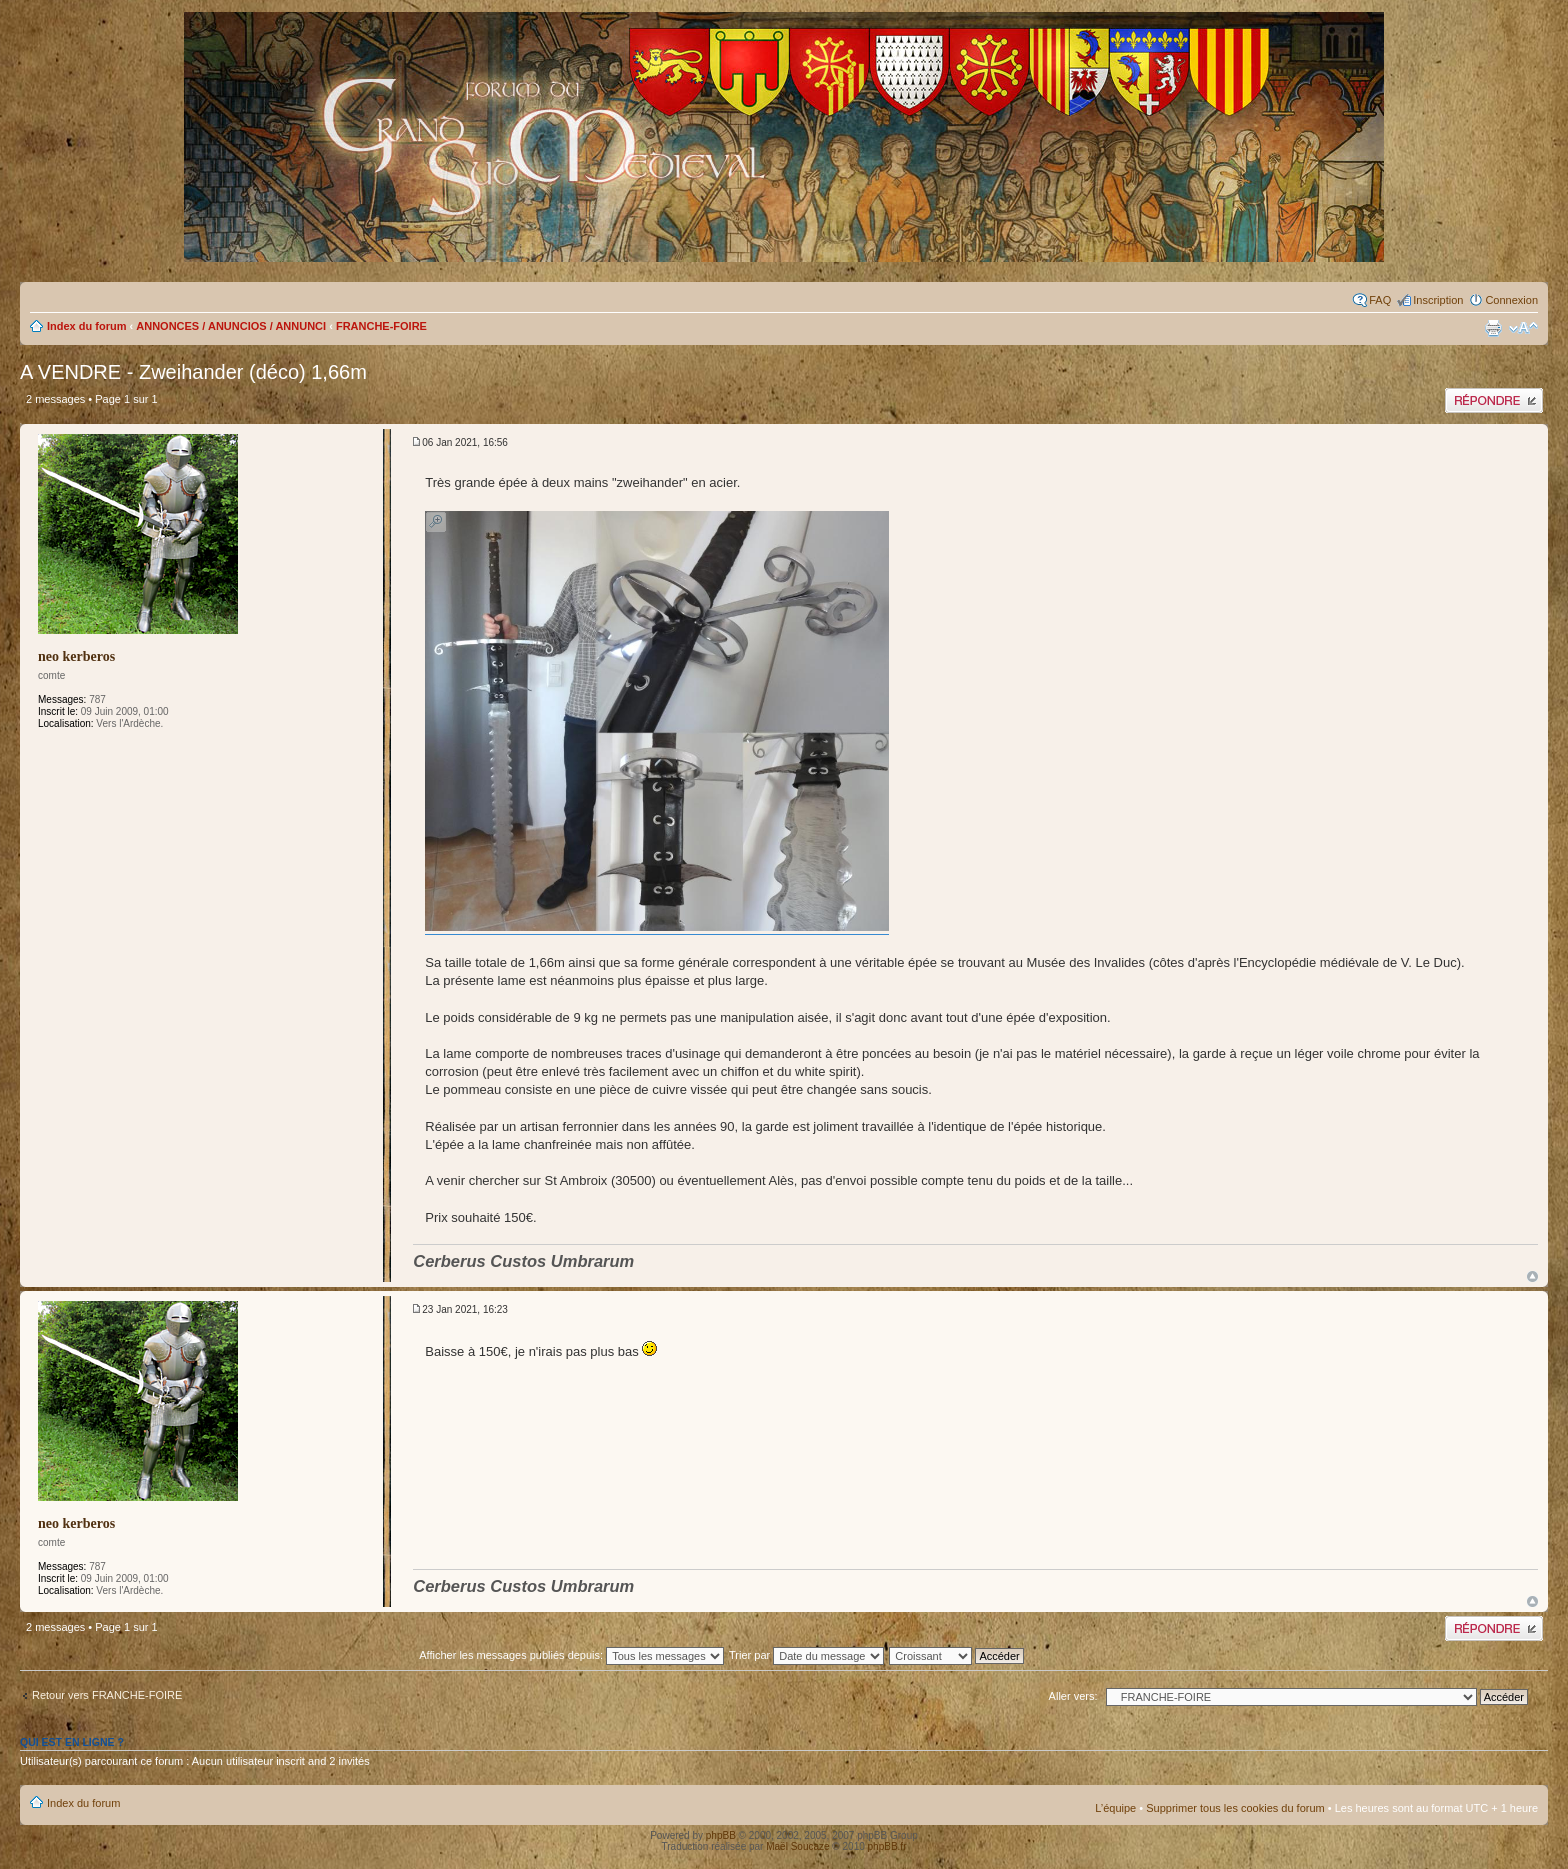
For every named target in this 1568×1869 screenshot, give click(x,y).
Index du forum (86, 326)
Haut (1532, 1276)
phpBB (721, 1835)
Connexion (1511, 300)
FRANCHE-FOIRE (381, 326)
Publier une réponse (1494, 400)
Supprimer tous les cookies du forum (1235, 1808)
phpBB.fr (887, 1846)
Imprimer (1493, 328)
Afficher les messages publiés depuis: (571, 1655)
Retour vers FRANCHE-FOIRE (107, 1695)
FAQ (1380, 300)
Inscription (1438, 300)
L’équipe (1115, 1808)
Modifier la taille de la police (1523, 328)
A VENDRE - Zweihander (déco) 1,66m (193, 372)
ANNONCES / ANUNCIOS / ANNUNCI (231, 326)
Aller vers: (1073, 1696)
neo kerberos (76, 656)
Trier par (806, 1655)
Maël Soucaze (797, 1846)
